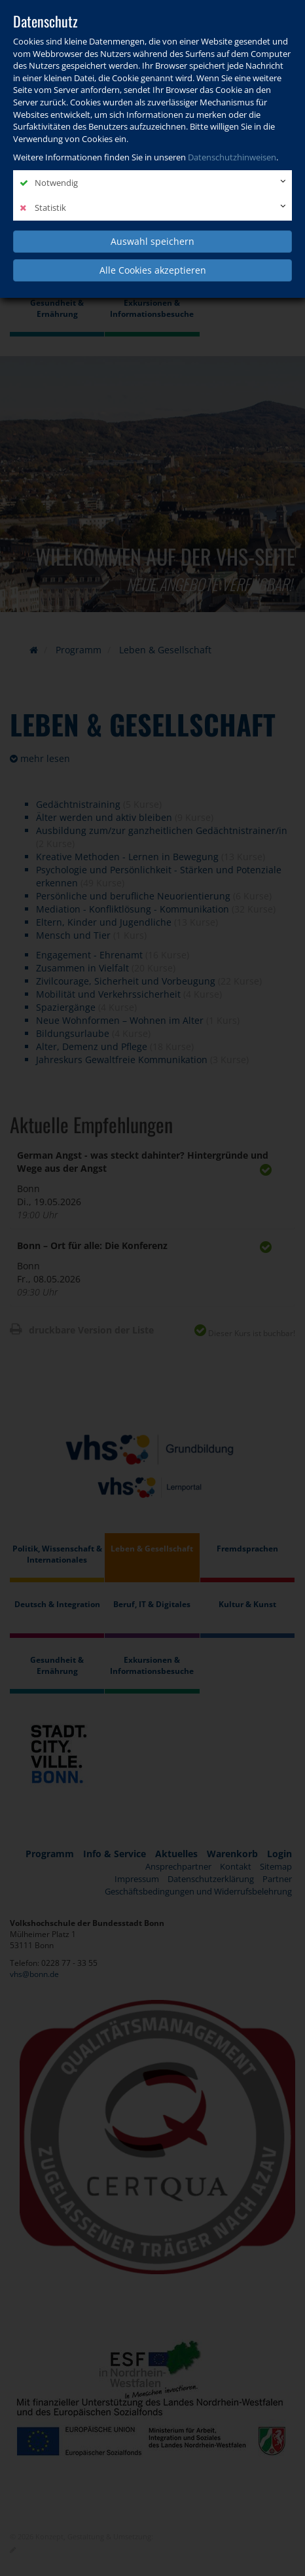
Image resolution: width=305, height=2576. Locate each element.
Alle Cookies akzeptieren (152, 270)
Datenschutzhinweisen (232, 157)
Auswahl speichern (152, 241)
